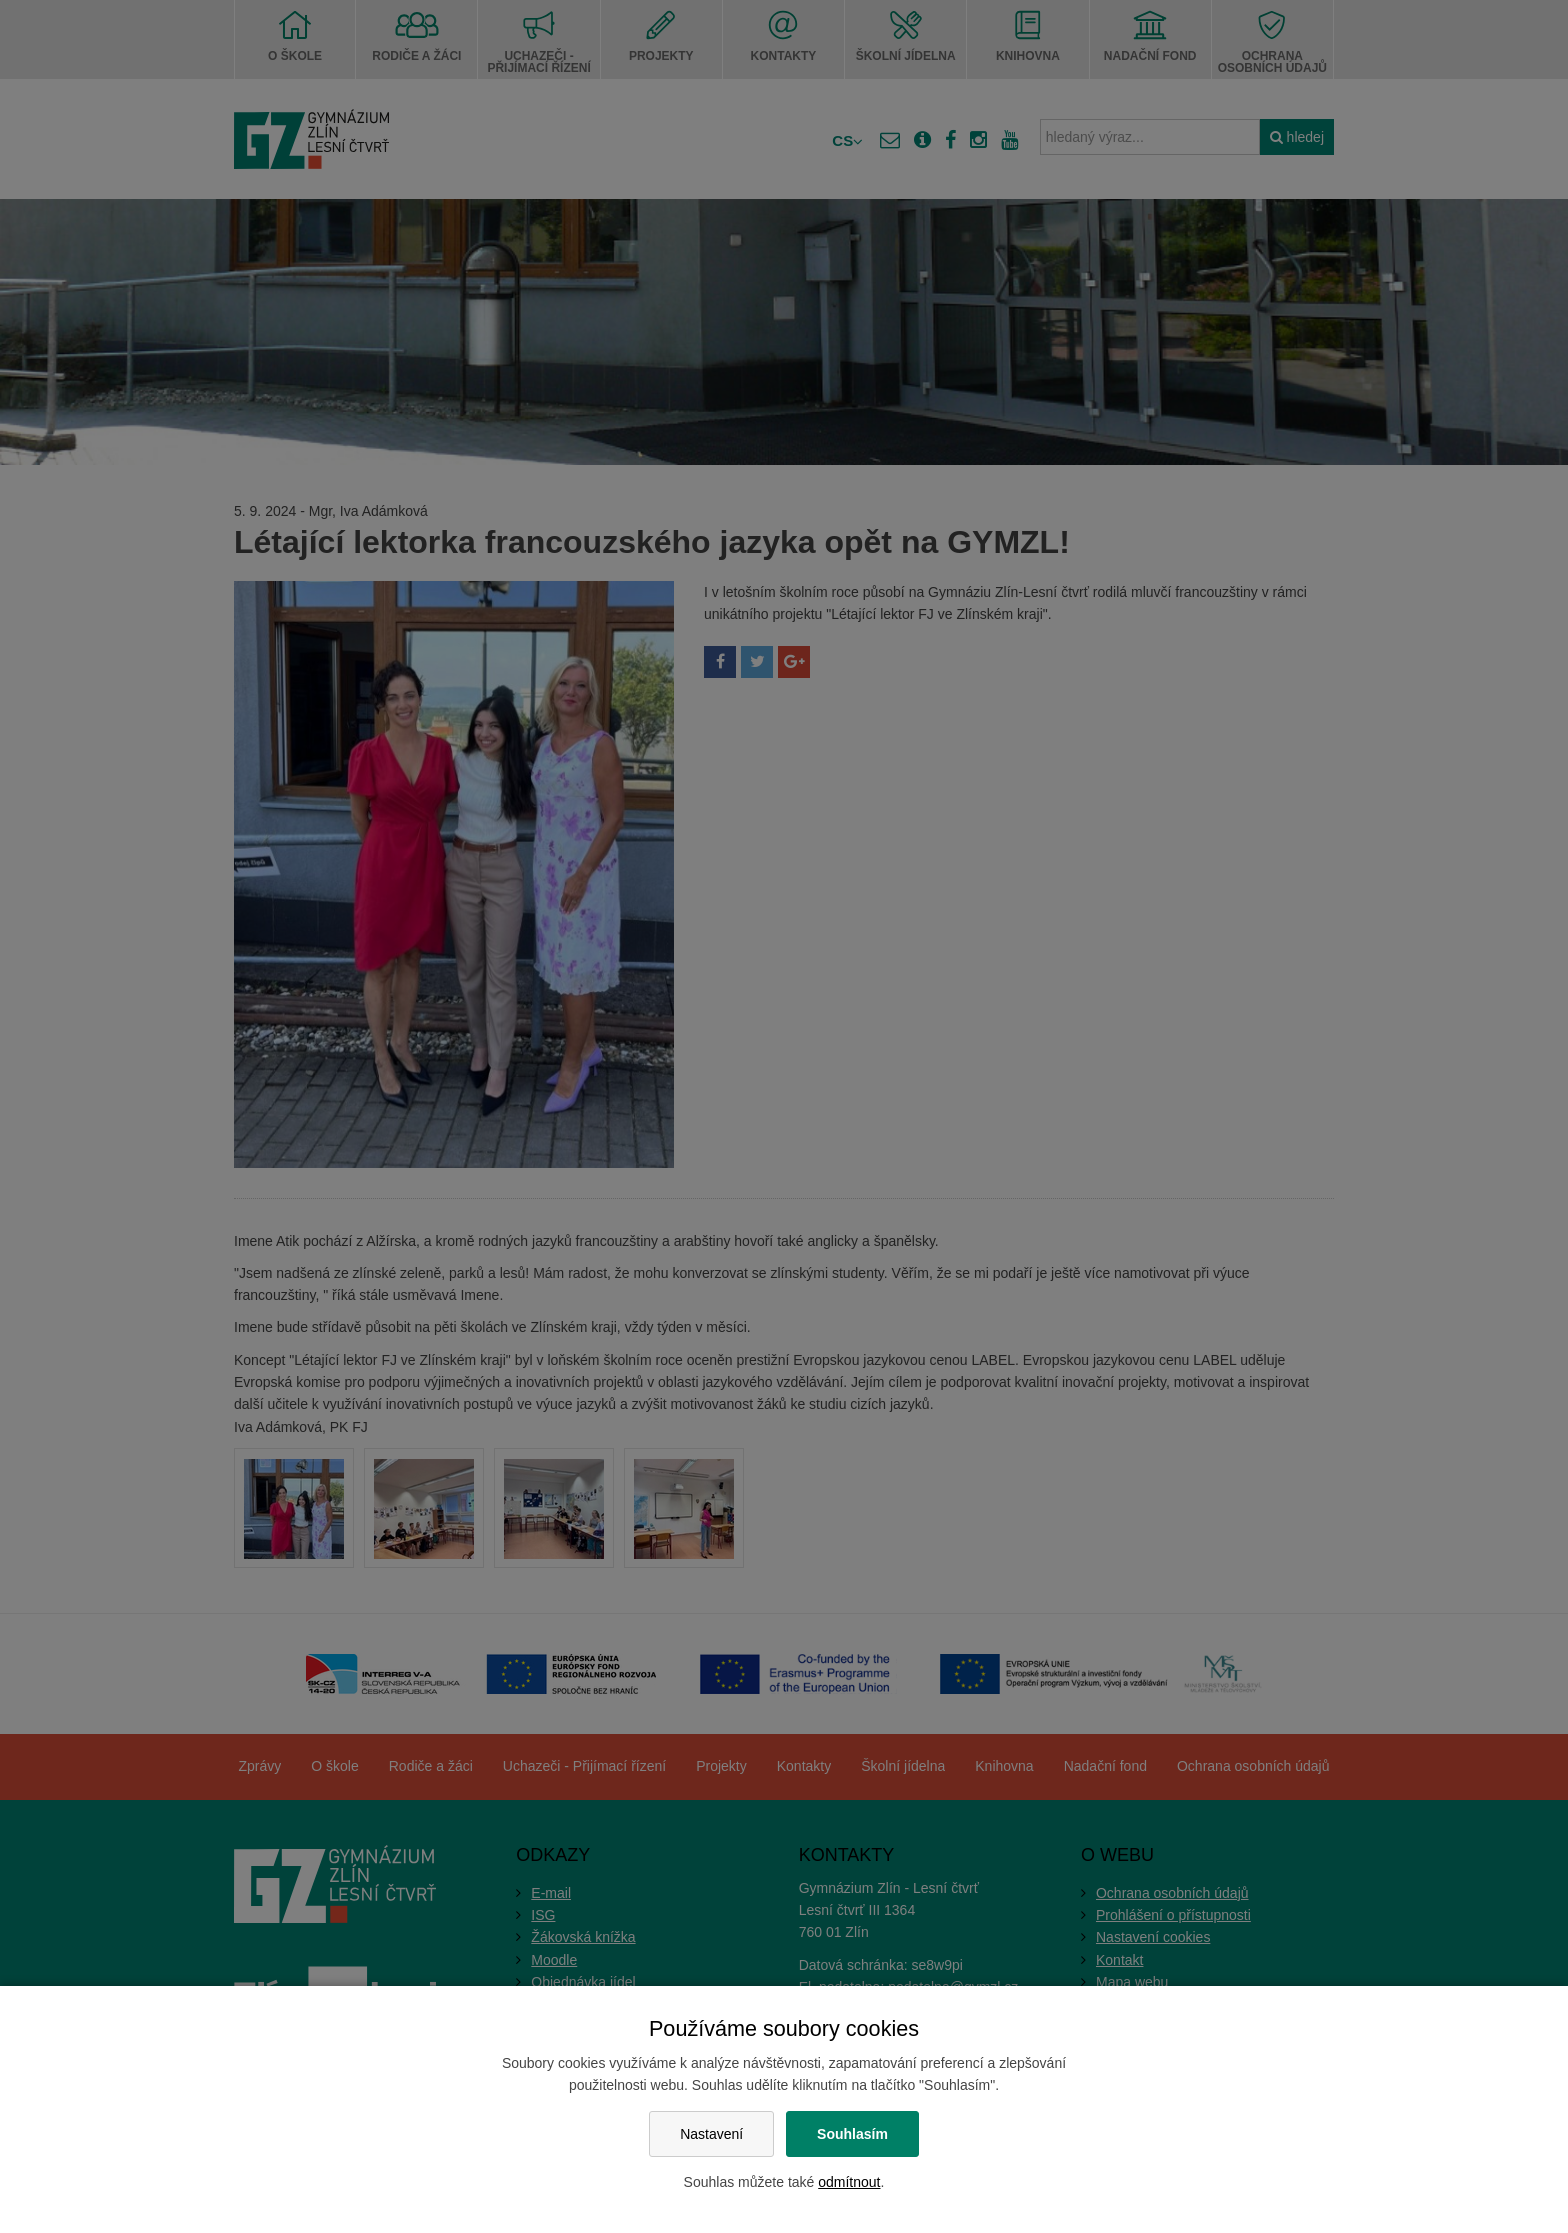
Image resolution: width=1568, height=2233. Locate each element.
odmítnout (849, 2182)
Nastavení (711, 2134)
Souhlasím (852, 2134)
